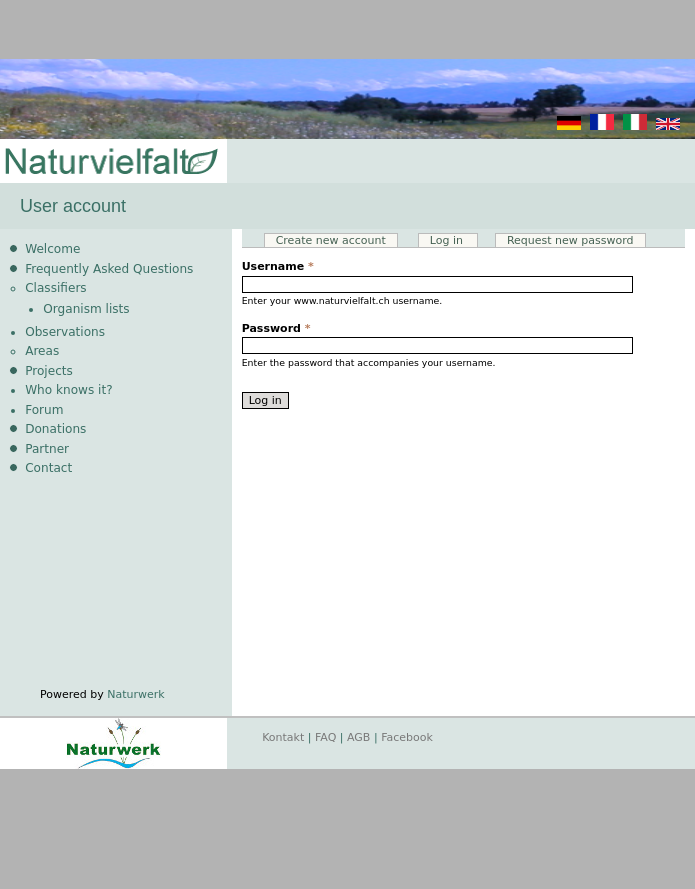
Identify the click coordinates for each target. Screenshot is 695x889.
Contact (48, 468)
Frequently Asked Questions (109, 269)
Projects (49, 371)
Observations (65, 332)
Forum (44, 410)
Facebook (407, 737)
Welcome (52, 249)
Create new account (331, 240)
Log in (454, 240)
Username (278, 266)
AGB (358, 737)
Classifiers (56, 288)
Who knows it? (69, 390)
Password (276, 328)
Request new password (570, 240)
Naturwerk (135, 694)
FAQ (325, 737)
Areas (42, 351)
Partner (47, 449)
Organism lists (86, 309)
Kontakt (283, 737)
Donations (55, 429)
